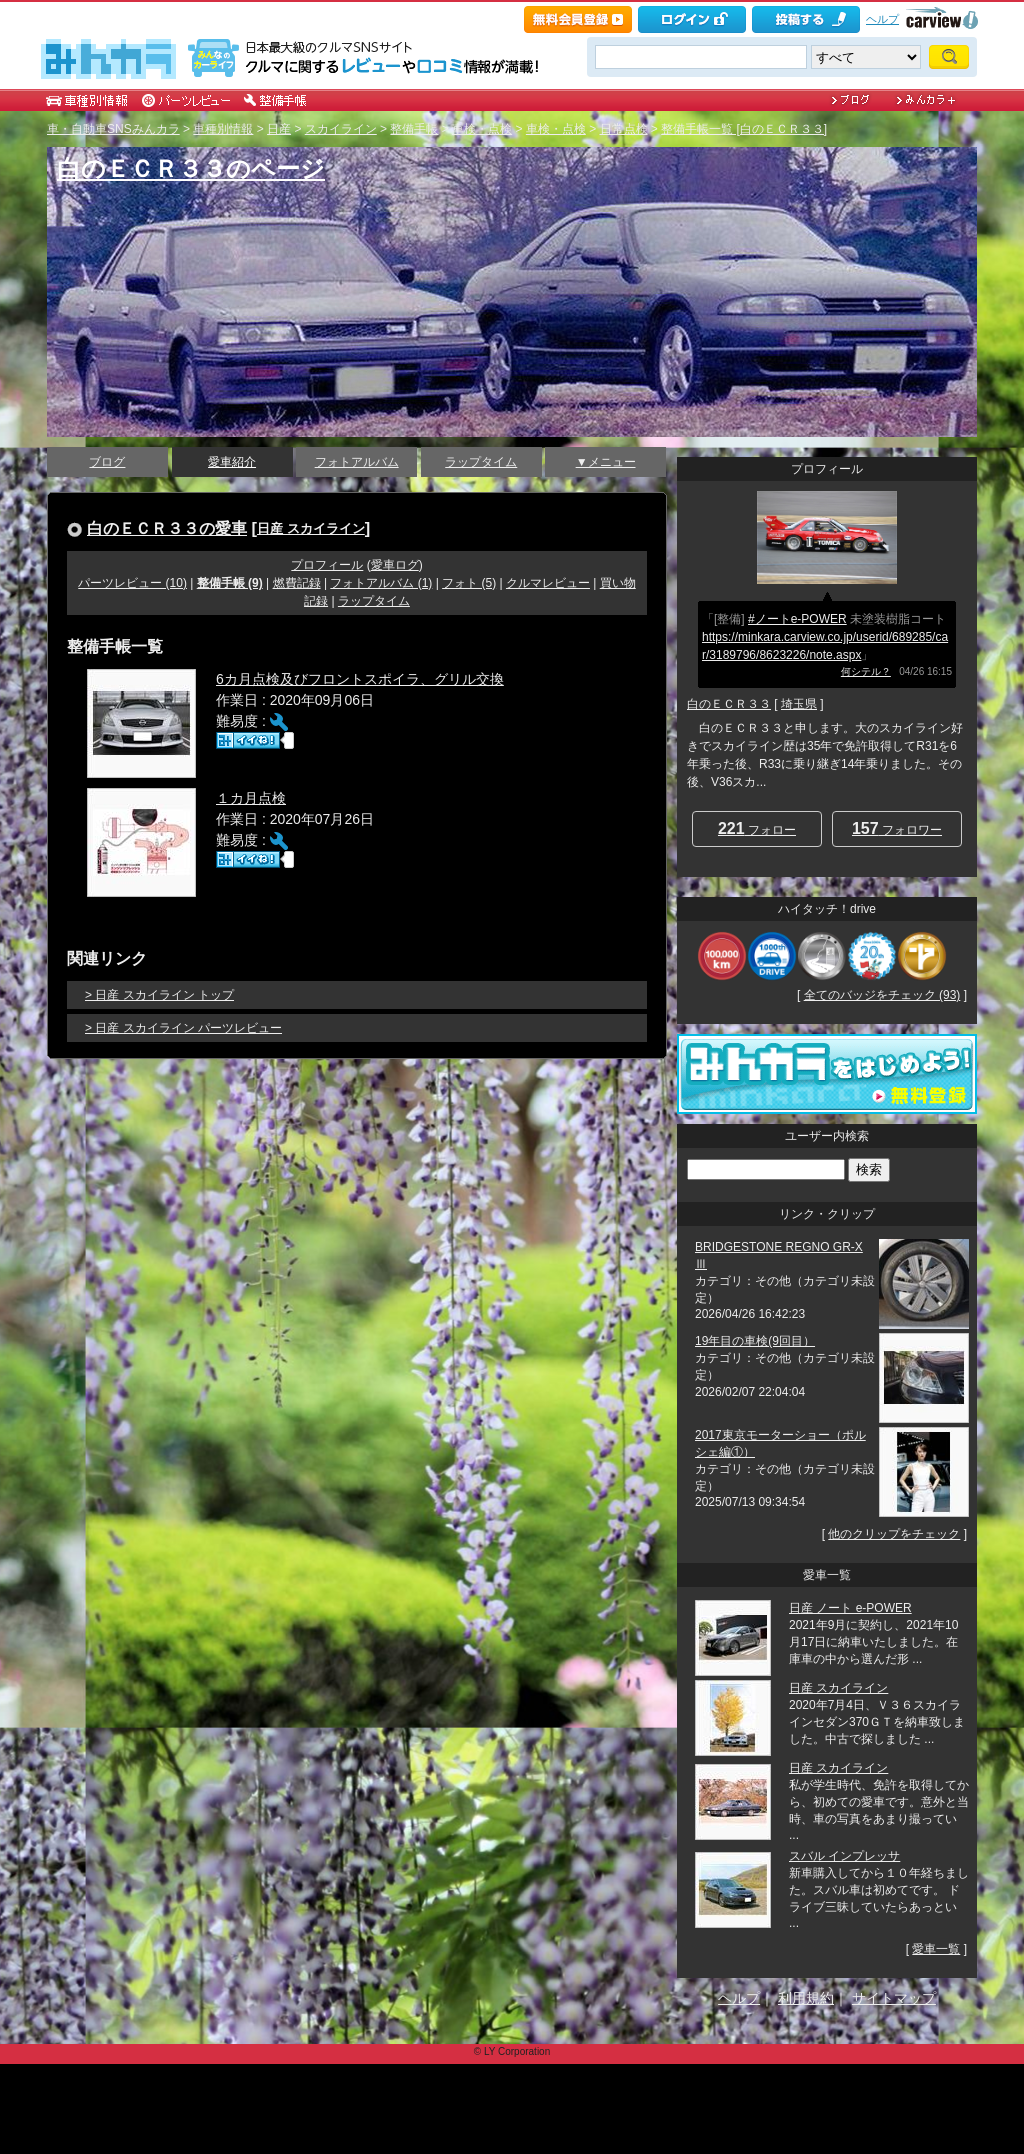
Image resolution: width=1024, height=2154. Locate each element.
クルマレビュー (548, 583)
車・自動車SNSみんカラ (113, 129)
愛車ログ (395, 565)
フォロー (757, 828)
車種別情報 (223, 129)
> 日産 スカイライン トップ (159, 995)
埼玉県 (799, 704)
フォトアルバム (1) (381, 583)
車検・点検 (482, 129)
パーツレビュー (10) (132, 583)
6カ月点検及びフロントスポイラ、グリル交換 (360, 679)
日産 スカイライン (311, 528)
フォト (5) (469, 583)
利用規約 (806, 1998)
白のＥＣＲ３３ (729, 704)
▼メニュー (606, 462)
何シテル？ (866, 671)
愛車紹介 (232, 462)
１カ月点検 (251, 798)
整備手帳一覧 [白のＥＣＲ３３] (744, 129)
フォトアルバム (357, 462)
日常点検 (624, 129)
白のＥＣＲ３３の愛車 (167, 528)
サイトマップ (894, 1998)
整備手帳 (414, 129)
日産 (279, 129)
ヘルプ (882, 19)
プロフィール (327, 565)
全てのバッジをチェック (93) (882, 995)
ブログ (107, 462)
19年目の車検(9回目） (755, 1341)
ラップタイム (481, 462)
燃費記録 (297, 583)
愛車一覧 (936, 1949)
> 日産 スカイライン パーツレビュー (183, 1028)
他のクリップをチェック (894, 1534)
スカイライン (341, 129)
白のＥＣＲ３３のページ (191, 168)
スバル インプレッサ (844, 1856)
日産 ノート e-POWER (850, 1608)
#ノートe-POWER (797, 619)
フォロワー (897, 828)
